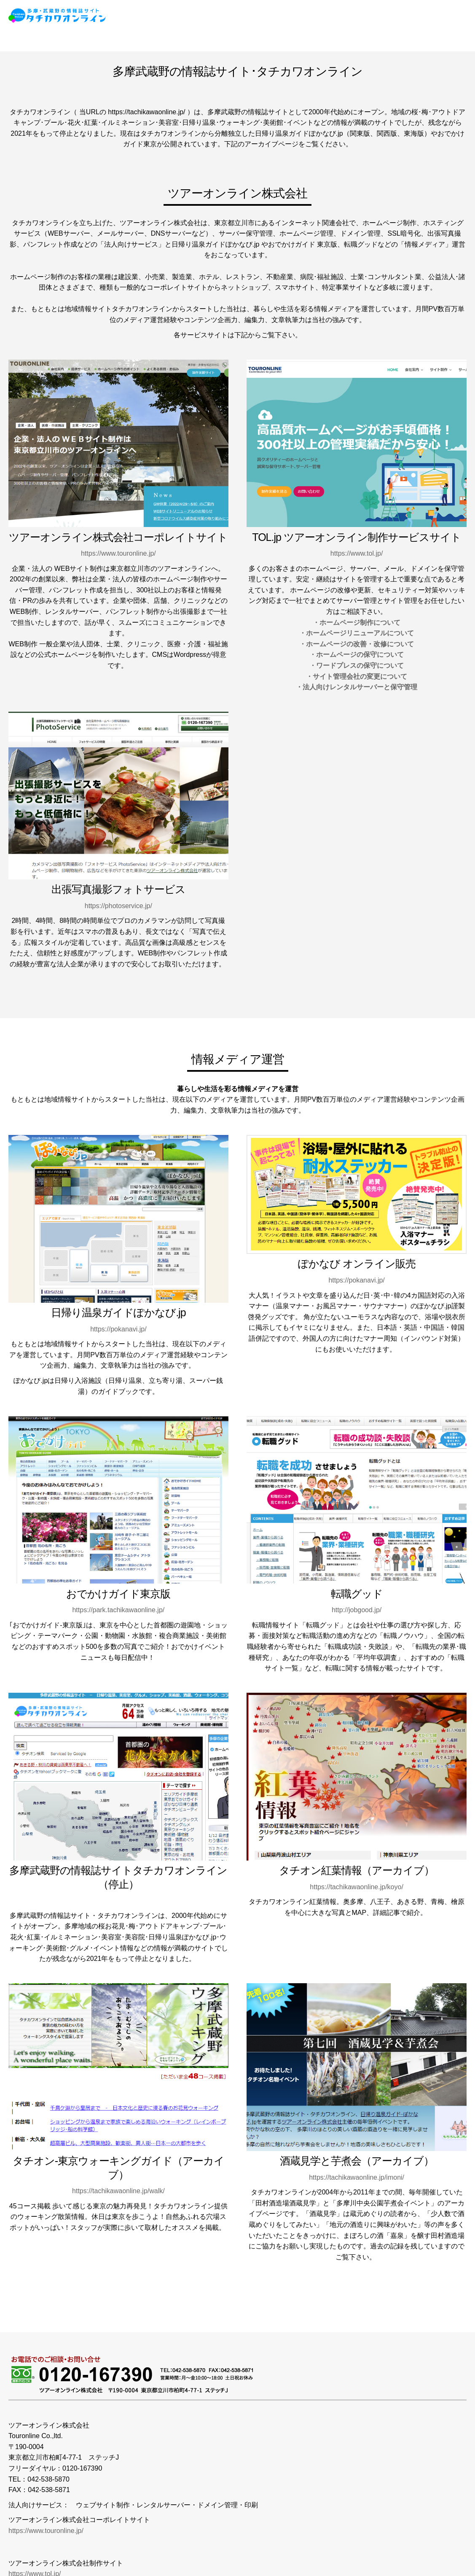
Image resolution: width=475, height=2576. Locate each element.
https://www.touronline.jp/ (118, 553)
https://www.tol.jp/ (356, 553)
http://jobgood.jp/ (356, 1609)
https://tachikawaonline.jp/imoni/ (356, 2177)
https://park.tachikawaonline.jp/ (118, 1609)
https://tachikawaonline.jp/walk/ (118, 2190)
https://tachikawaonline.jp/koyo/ (356, 1886)
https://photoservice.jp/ (118, 905)
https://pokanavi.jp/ (118, 1329)
